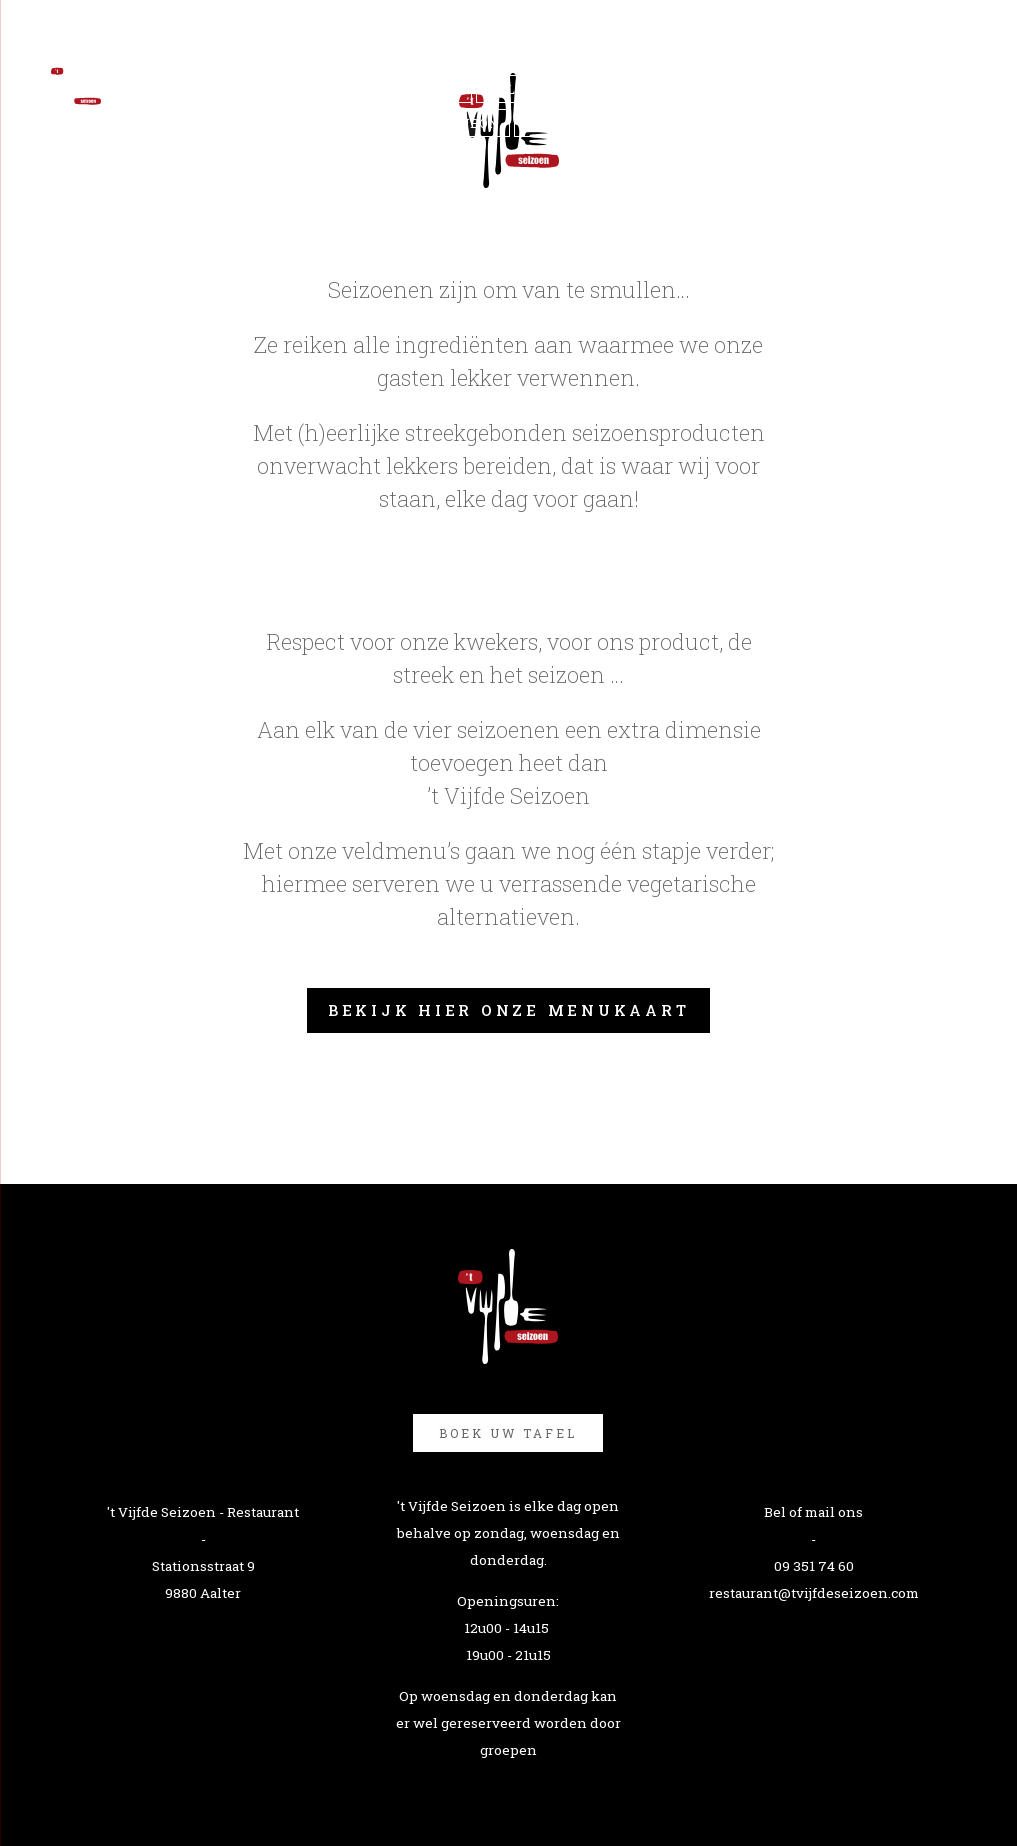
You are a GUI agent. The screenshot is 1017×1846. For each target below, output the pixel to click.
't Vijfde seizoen (329, 89)
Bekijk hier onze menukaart (509, 1010)
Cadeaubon (456, 123)
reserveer (711, 89)
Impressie (607, 89)
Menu (439, 89)
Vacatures (565, 123)
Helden (515, 89)
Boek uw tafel (508, 1433)
